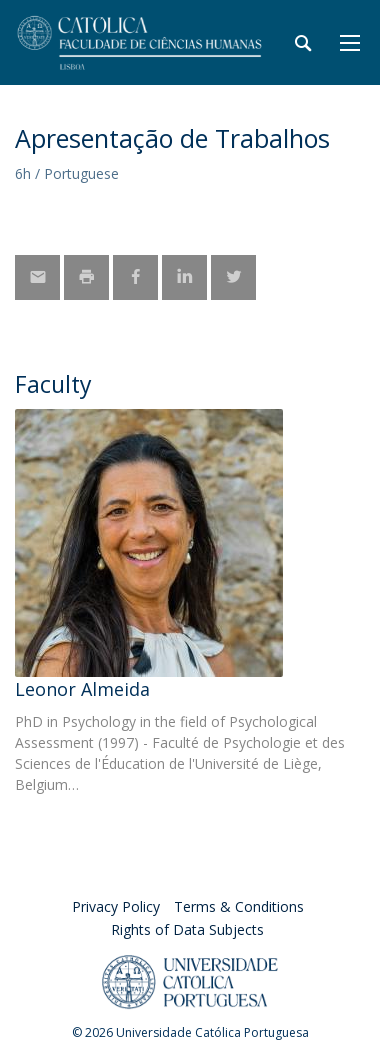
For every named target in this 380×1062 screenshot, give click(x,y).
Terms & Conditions (239, 906)
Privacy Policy (116, 906)
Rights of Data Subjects (187, 929)
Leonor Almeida (82, 689)
